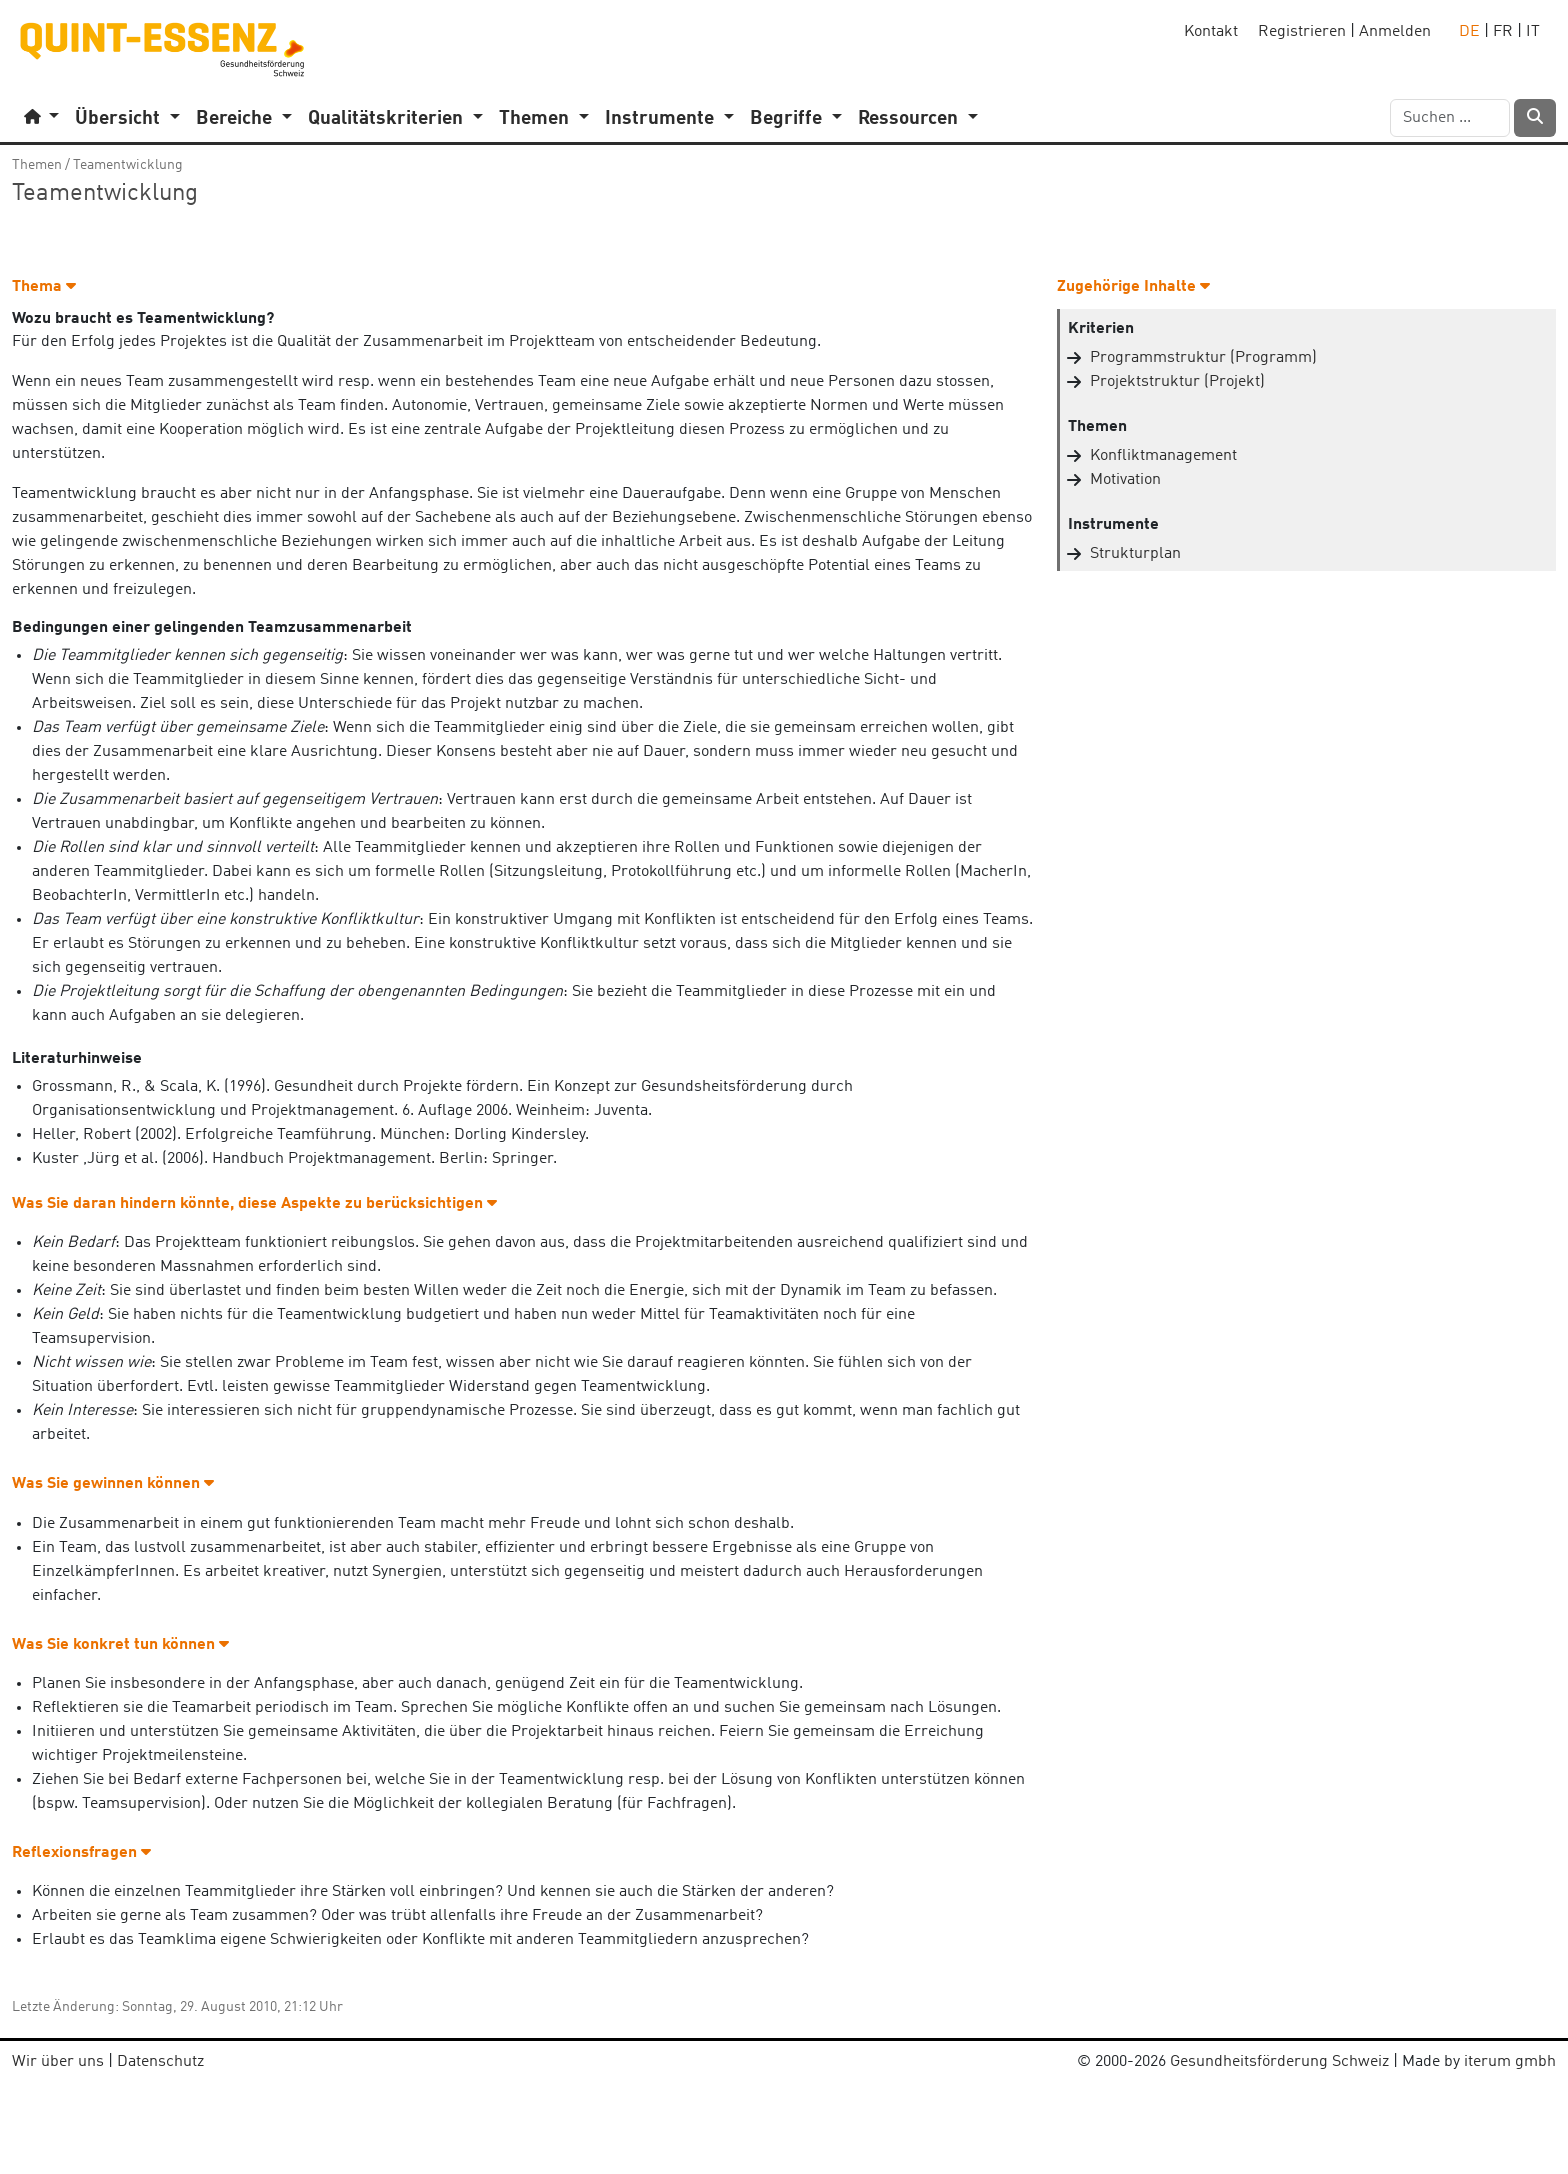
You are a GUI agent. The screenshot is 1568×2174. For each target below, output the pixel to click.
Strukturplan (1135, 554)
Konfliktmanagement (1163, 456)
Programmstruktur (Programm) (1203, 358)
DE (1469, 32)
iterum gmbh (1510, 2062)
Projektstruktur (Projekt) (1177, 382)
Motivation (1125, 480)
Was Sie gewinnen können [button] (113, 1484)
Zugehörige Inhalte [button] (1133, 287)
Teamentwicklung (128, 165)
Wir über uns (58, 2062)
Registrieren (1302, 32)
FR (1503, 32)
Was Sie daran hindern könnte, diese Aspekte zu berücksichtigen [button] (254, 1204)
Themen (37, 165)
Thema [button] (44, 287)
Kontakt (1211, 32)
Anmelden (1395, 32)
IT (1533, 32)
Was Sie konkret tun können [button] (120, 1645)
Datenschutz (160, 2062)
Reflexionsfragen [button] (81, 1853)
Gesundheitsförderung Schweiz (1279, 2062)
